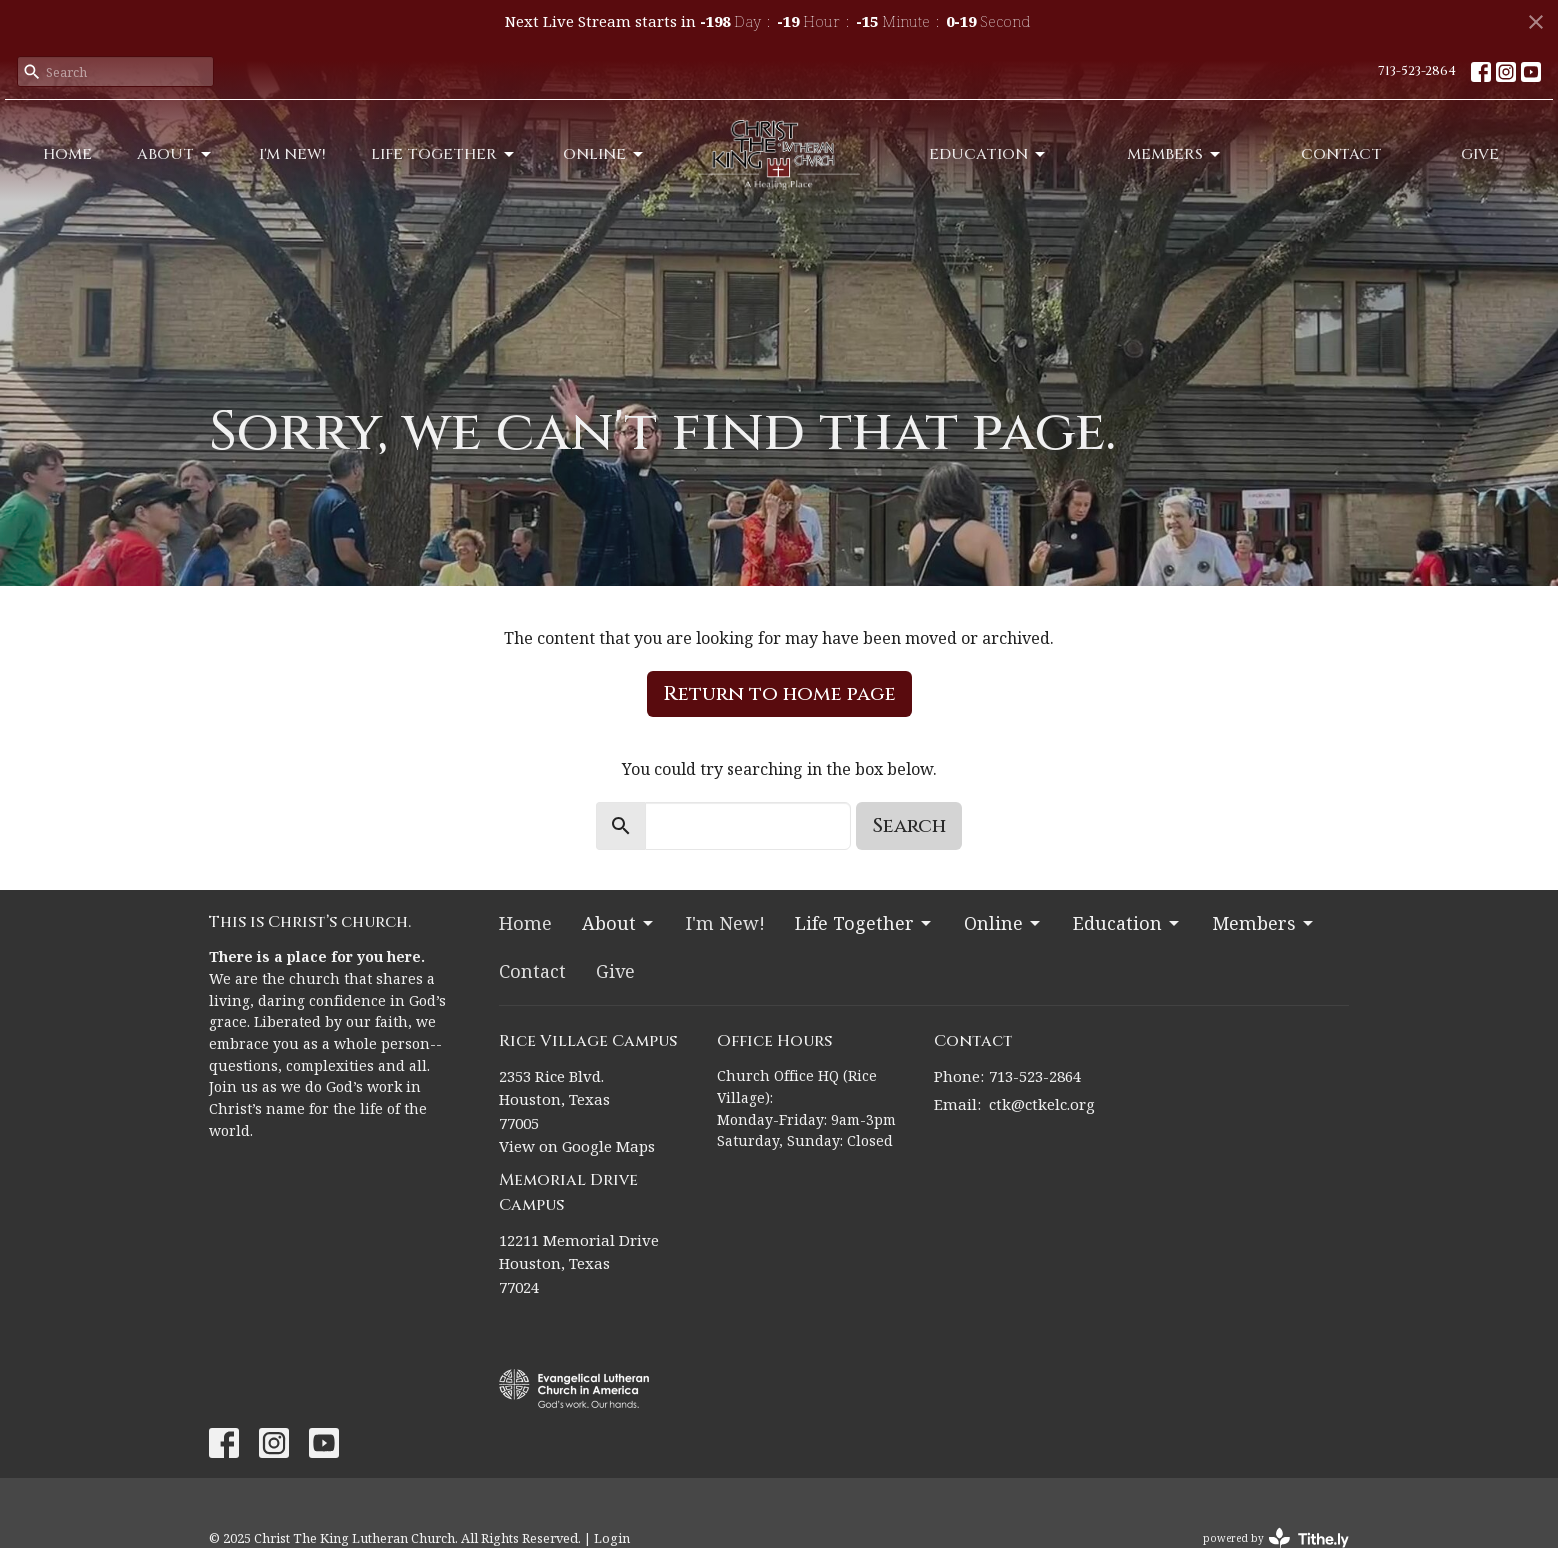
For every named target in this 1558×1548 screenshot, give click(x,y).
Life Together (444, 154)
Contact (1341, 154)
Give (1480, 154)
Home (67, 154)
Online (604, 154)
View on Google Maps (577, 1146)
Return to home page (779, 693)
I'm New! (292, 154)
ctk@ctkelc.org (1042, 1104)
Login (612, 1538)
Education (988, 154)
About (175, 154)
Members (1175, 154)
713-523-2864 (1417, 71)
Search (909, 825)
